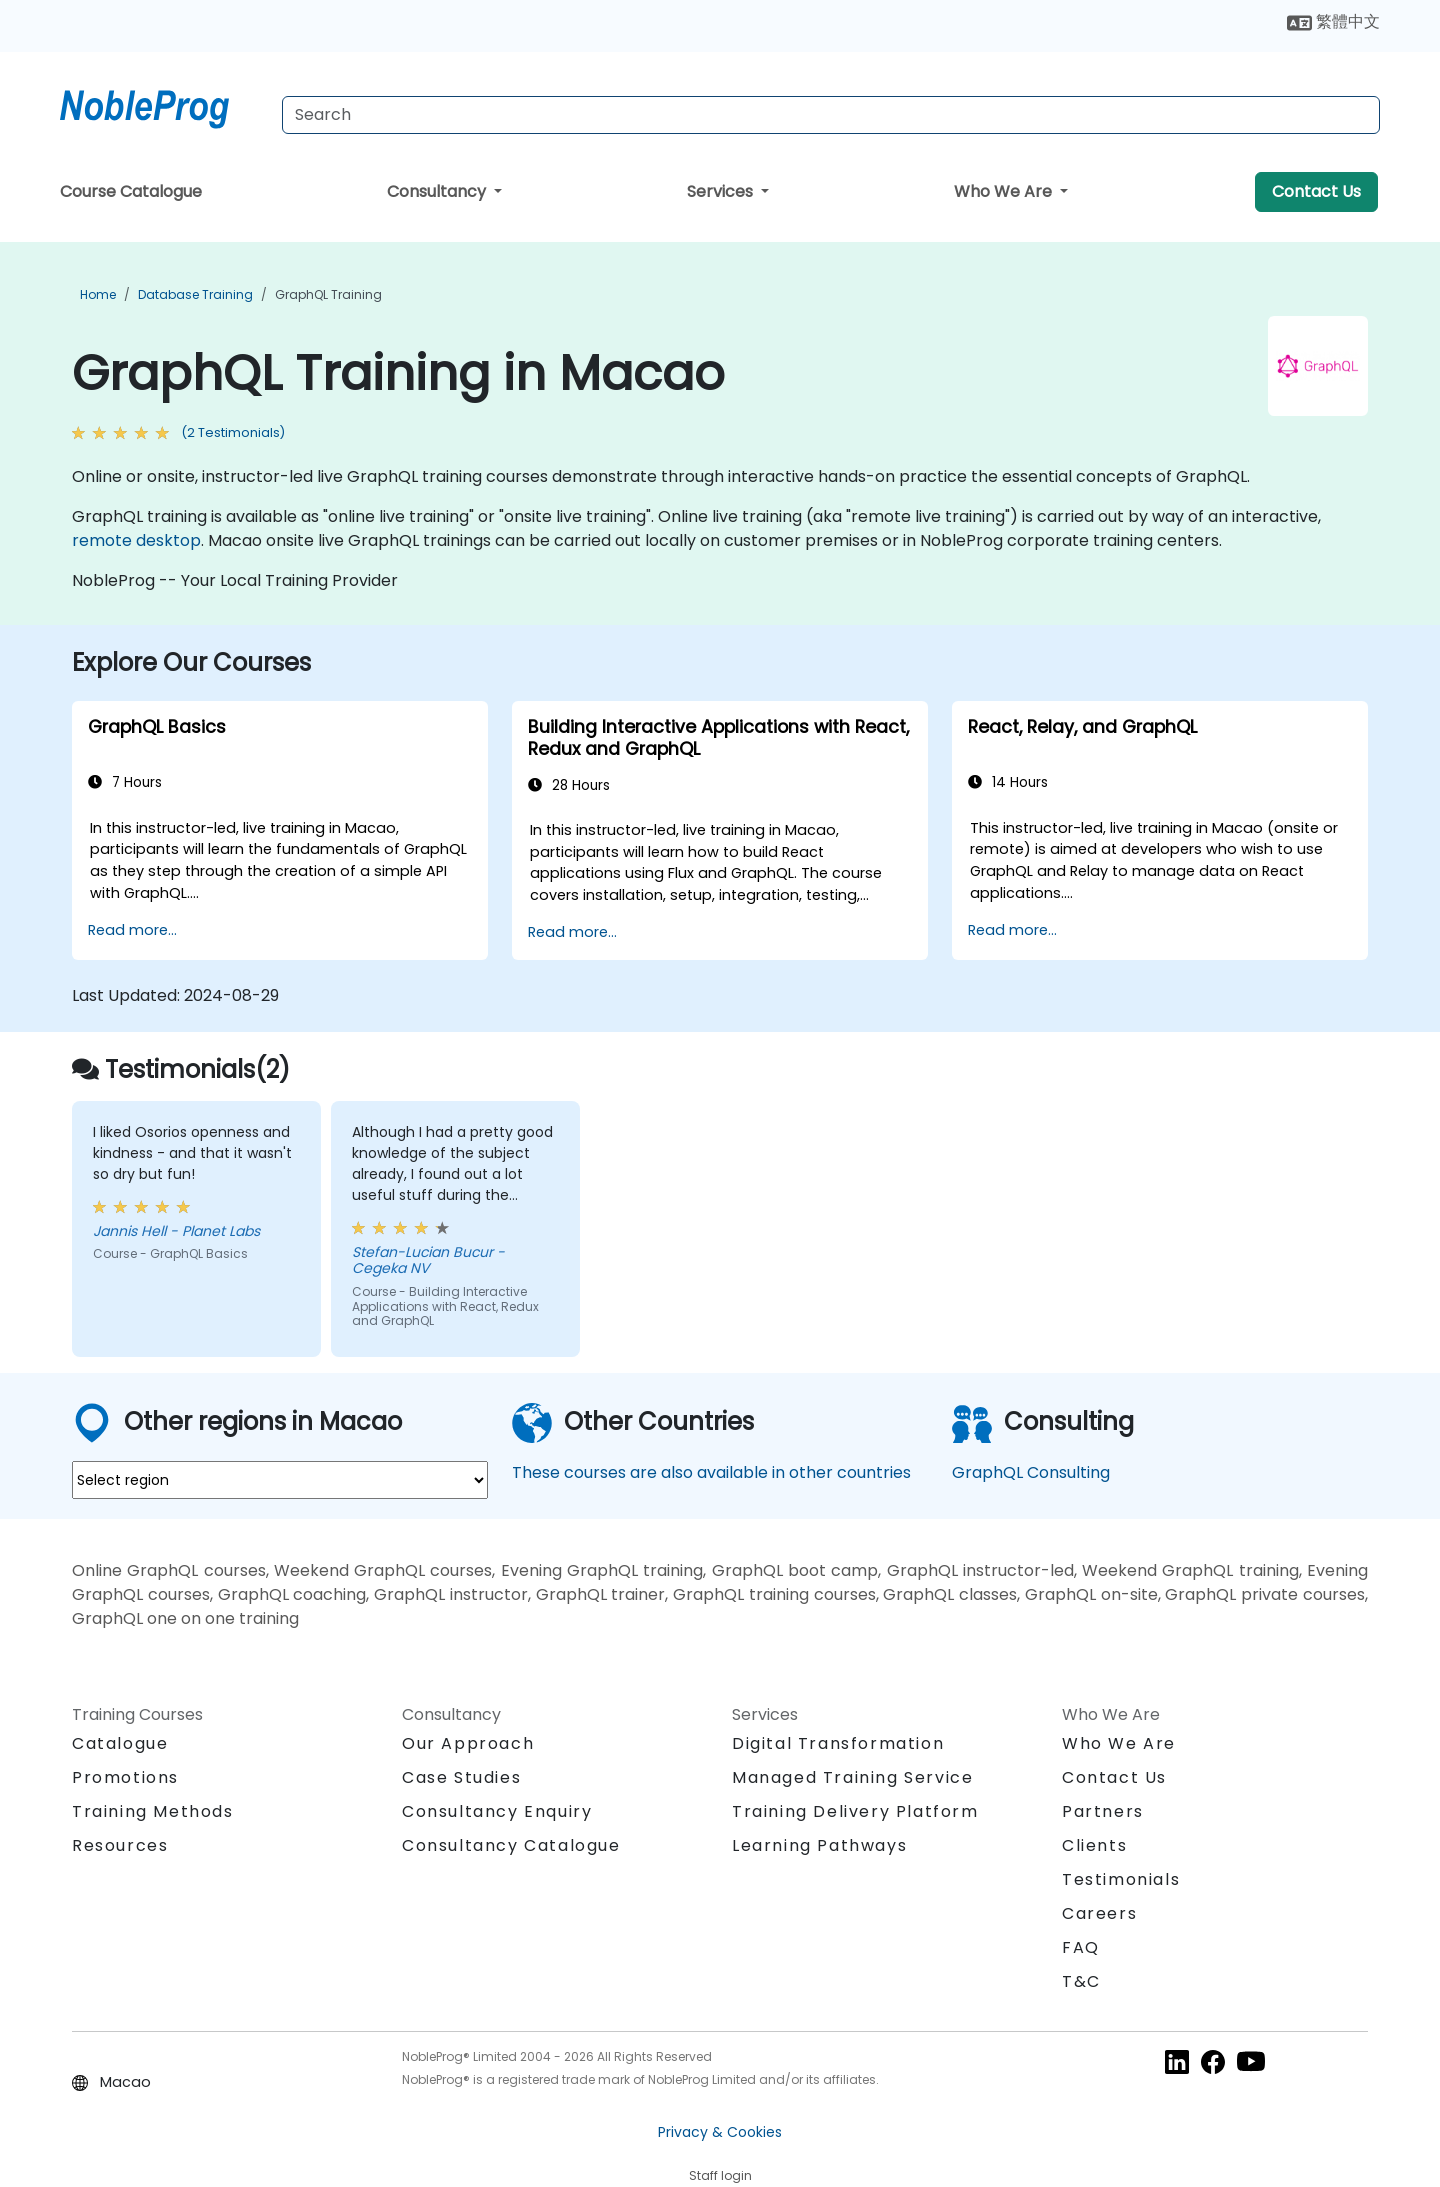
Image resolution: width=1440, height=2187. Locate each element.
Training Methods (153, 1811)
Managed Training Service (852, 1777)
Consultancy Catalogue (511, 1845)
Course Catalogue (131, 191)
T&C (1081, 1981)
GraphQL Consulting (1031, 1472)
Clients (1094, 1845)
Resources (120, 1845)
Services (722, 191)
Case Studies (461, 1777)
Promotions (125, 1777)
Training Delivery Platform (855, 1811)
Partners (1103, 1811)
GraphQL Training (328, 294)
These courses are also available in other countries (711, 1472)
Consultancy (438, 191)
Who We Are (1005, 191)
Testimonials (1121, 1879)
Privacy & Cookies (720, 2132)
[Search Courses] (831, 115)
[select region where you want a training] (280, 1480)
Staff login (720, 2175)
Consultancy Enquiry (497, 1812)
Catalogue (120, 1743)
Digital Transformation (838, 1743)
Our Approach (468, 1743)
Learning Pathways (819, 1845)
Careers (1099, 1913)
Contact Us (1316, 191)
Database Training (195, 294)
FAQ (1081, 1947)
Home (98, 294)
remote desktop (136, 540)
